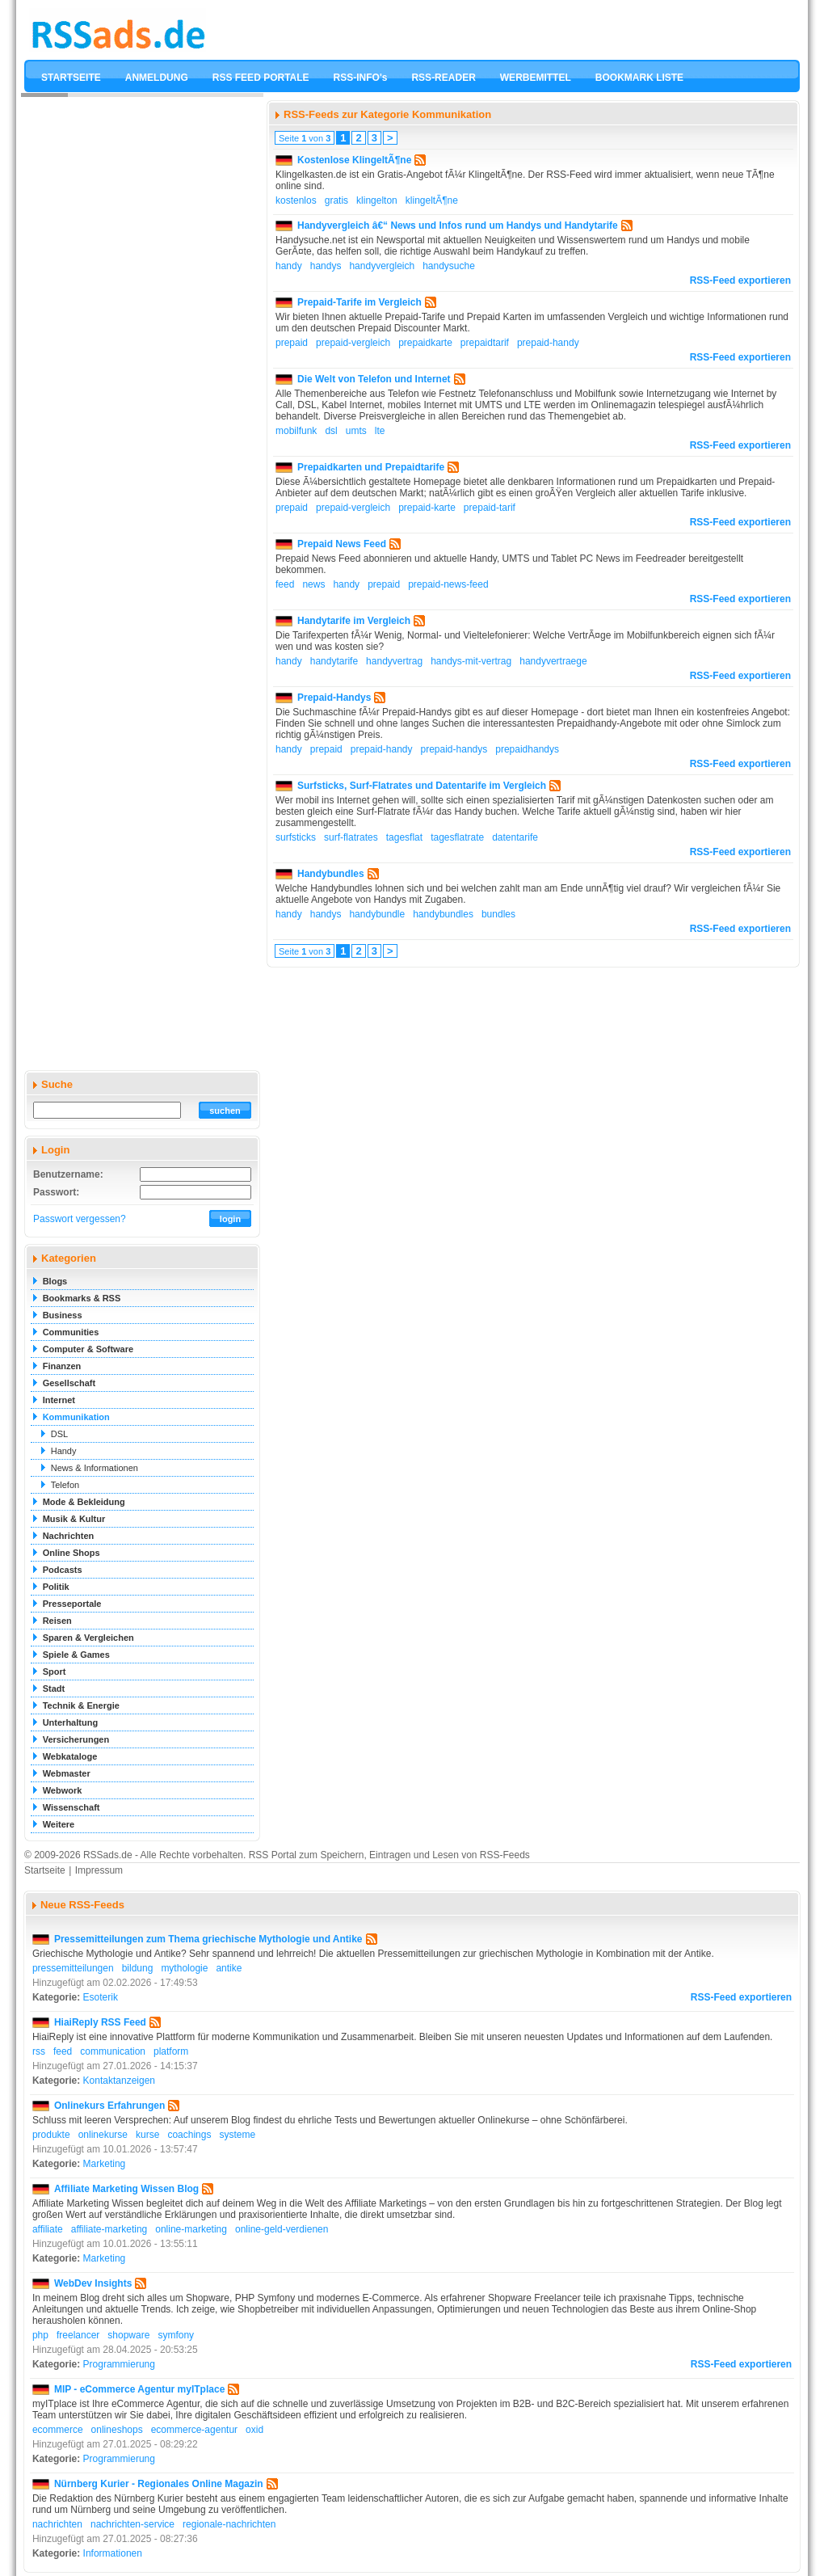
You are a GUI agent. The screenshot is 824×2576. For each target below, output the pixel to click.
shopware (128, 2335)
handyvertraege (552, 661)
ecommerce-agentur (194, 2429)
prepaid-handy (548, 342)
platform (170, 2051)
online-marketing (191, 2229)
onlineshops (117, 2429)
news (313, 584)
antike (229, 1968)
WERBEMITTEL (535, 77)
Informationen (112, 2553)
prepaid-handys (454, 749)
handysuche (449, 266)
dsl (331, 430)
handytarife (334, 661)
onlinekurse (103, 2134)
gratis (336, 200)
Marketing (104, 2163)
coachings (189, 2134)
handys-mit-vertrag (471, 661)
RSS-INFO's (361, 77)
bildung (137, 1968)
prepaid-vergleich (353, 342)
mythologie (184, 1968)
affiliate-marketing (109, 2229)
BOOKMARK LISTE (639, 77)
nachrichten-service (132, 2524)
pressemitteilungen (73, 1968)
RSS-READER (443, 77)
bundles (498, 914)
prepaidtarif (484, 342)
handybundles (443, 914)
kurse (147, 2134)
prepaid (291, 342)
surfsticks (295, 837)
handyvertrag (394, 661)
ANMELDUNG (156, 77)
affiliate (47, 2229)
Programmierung (119, 2364)
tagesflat (404, 837)
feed (284, 584)
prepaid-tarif (489, 507)
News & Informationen (94, 1468)
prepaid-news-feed (448, 584)
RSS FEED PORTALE (260, 77)
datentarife (515, 837)
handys (326, 266)
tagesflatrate (457, 837)
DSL (59, 1434)
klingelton (376, 200)
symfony (176, 2335)
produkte (51, 2134)
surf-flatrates (351, 837)
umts (356, 430)
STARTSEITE (71, 77)
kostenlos (296, 200)
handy (288, 266)
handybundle (377, 914)
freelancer (78, 2335)
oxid (254, 2429)
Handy (64, 1451)
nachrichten (57, 2524)
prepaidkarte (425, 342)
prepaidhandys (527, 749)
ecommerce (57, 2429)
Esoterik (100, 1997)
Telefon (65, 1485)
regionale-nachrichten (229, 2524)
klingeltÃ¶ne (432, 200)
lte (380, 430)
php (40, 2335)
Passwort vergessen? (79, 1219)
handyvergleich (381, 266)
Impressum (99, 1870)
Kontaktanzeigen (119, 2080)
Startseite (44, 1870)
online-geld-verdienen (281, 2229)
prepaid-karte (427, 507)
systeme (237, 2134)
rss (38, 2051)
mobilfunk (296, 430)
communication (112, 2051)
